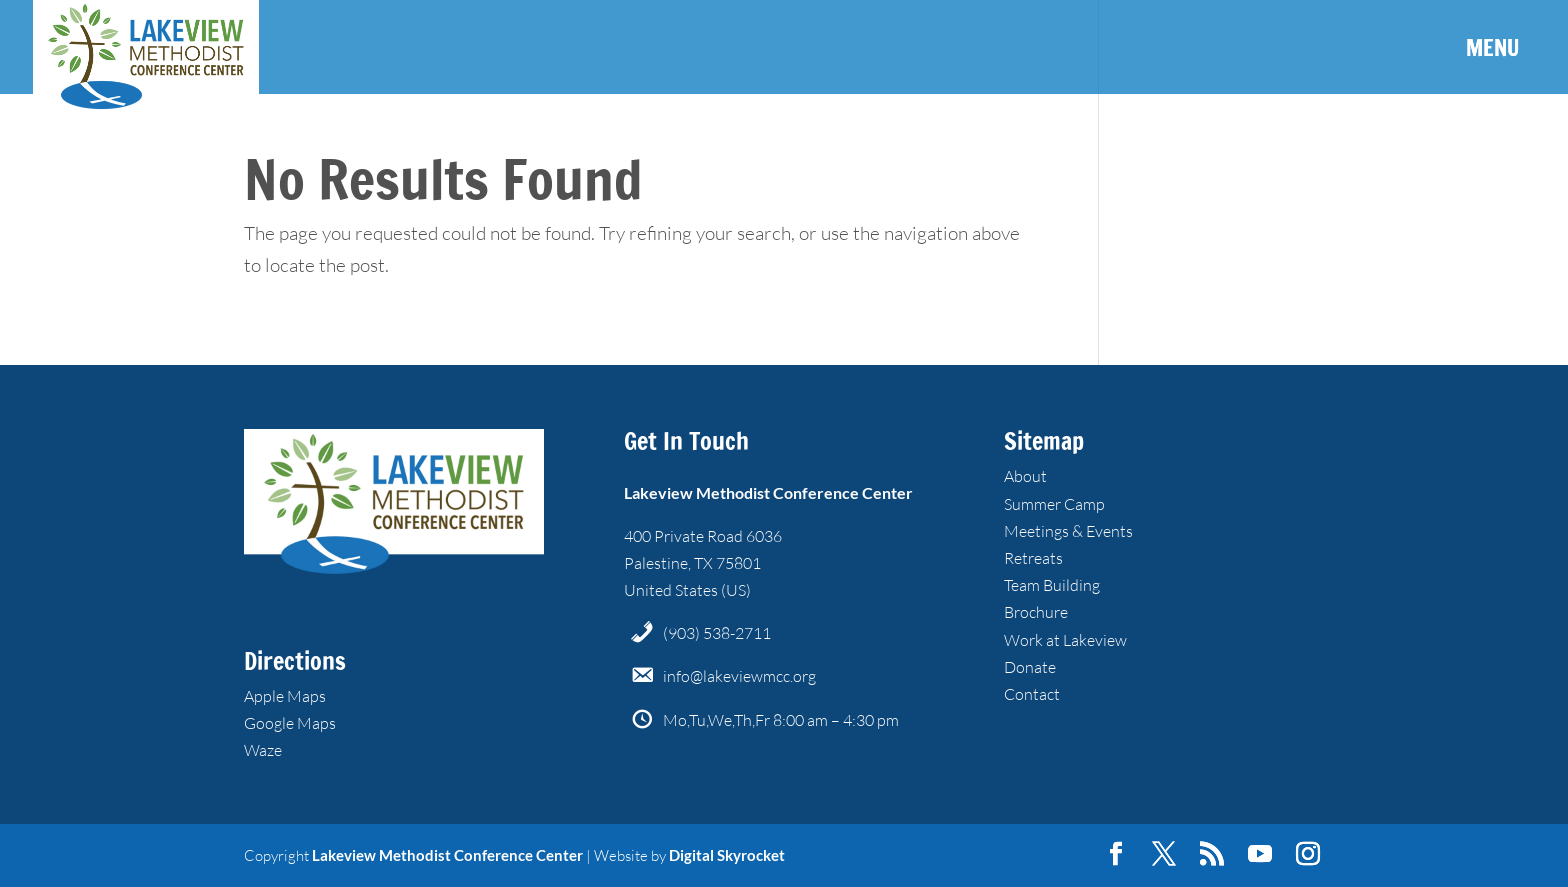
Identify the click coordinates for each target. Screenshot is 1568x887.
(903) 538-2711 (717, 633)
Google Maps (290, 723)
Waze (263, 750)
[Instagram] (1308, 855)
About (1025, 476)
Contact (1032, 694)
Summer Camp (1054, 504)
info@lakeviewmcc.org (739, 676)
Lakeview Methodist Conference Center (447, 855)
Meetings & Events (1068, 531)
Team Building (1052, 585)
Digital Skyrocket (727, 855)
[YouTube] (1260, 855)
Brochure (1036, 612)
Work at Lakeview (1065, 640)
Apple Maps (285, 696)
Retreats (1033, 558)
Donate (1030, 667)
